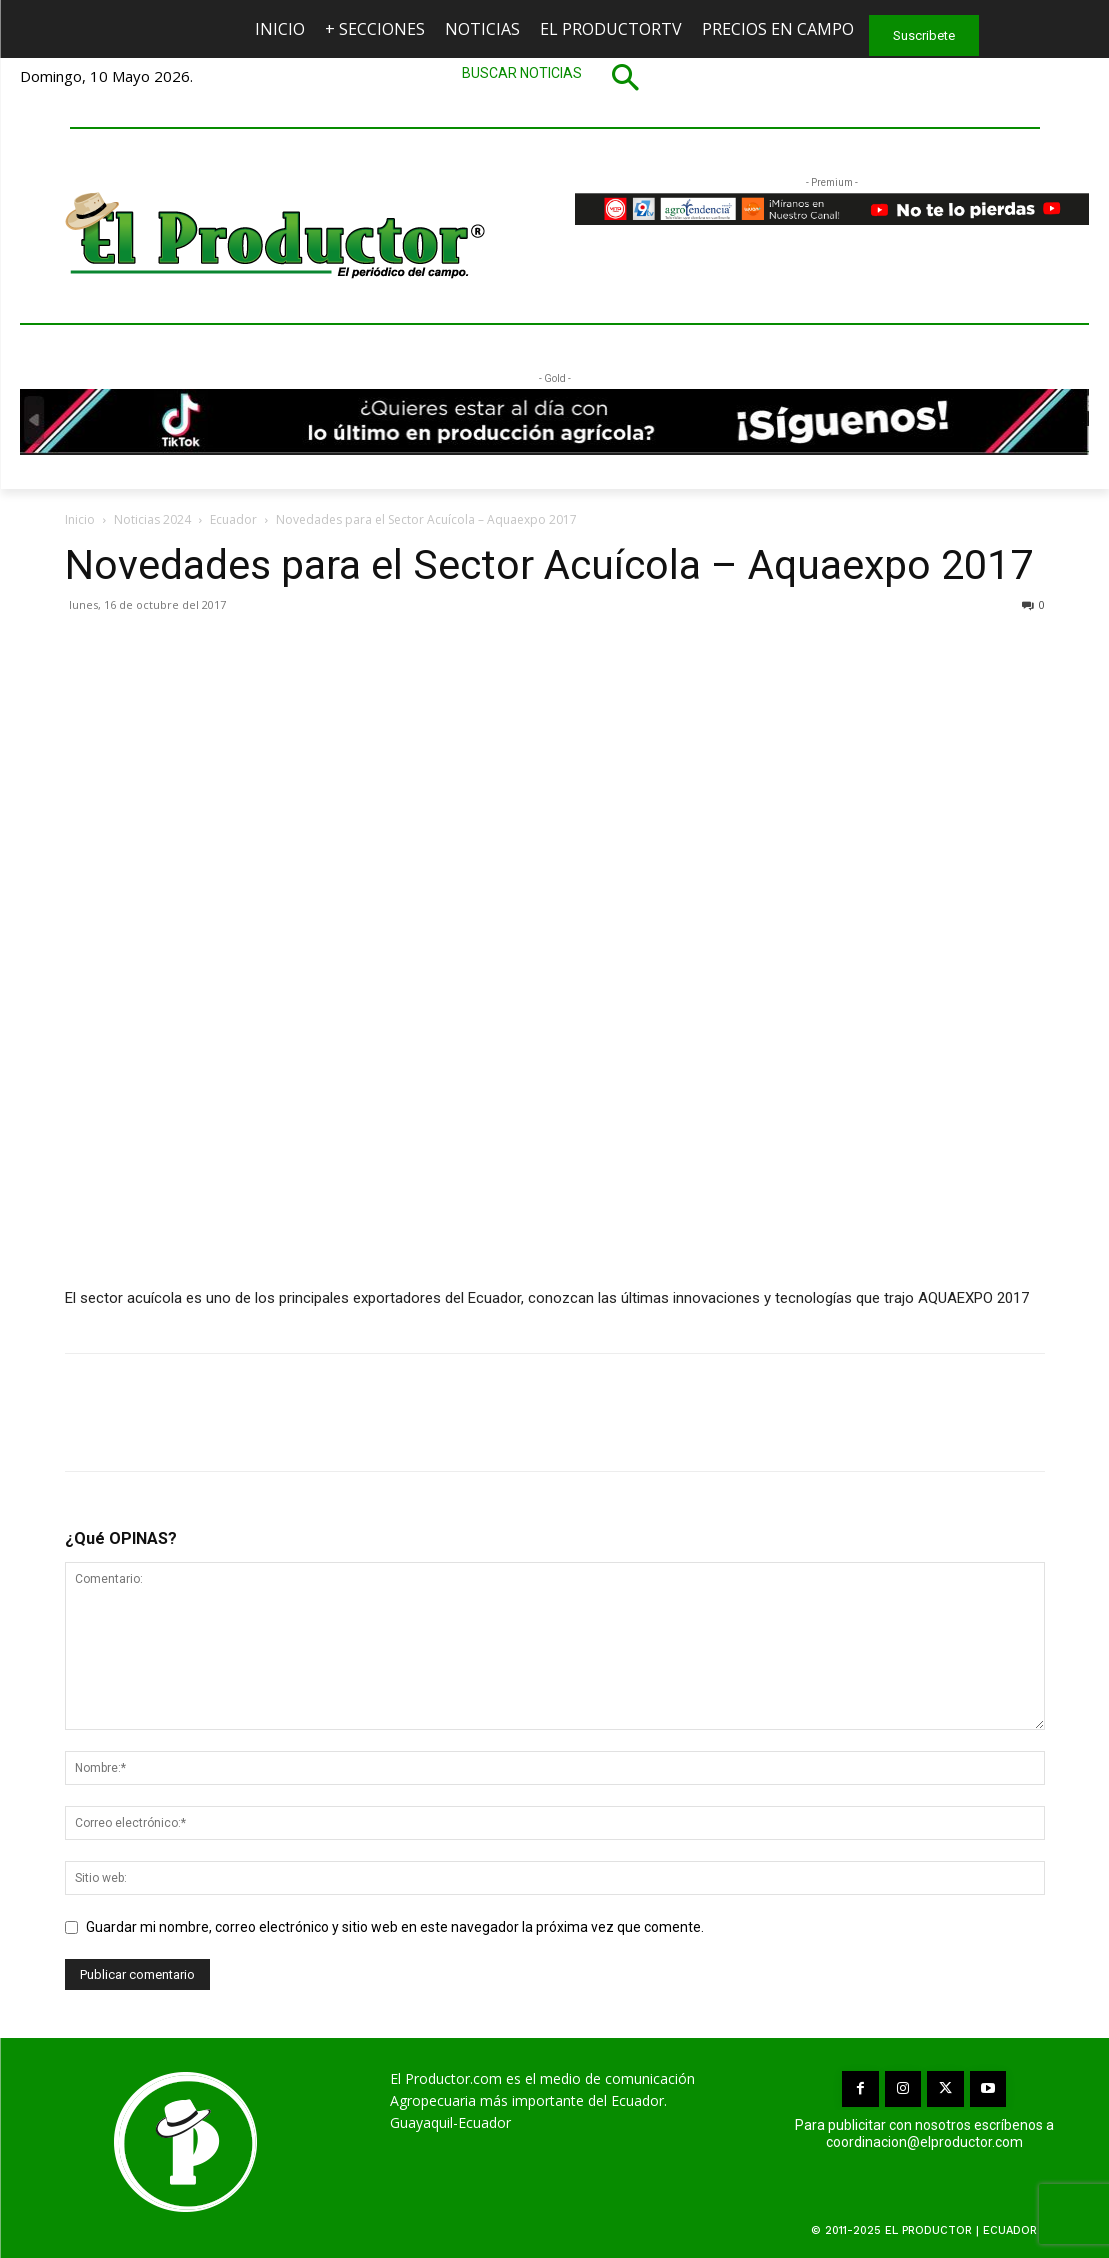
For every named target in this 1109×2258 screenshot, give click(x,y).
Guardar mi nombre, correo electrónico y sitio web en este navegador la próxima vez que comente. (395, 1927)
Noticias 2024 (152, 519)
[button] (555, 77)
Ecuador (233, 519)
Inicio (80, 519)
